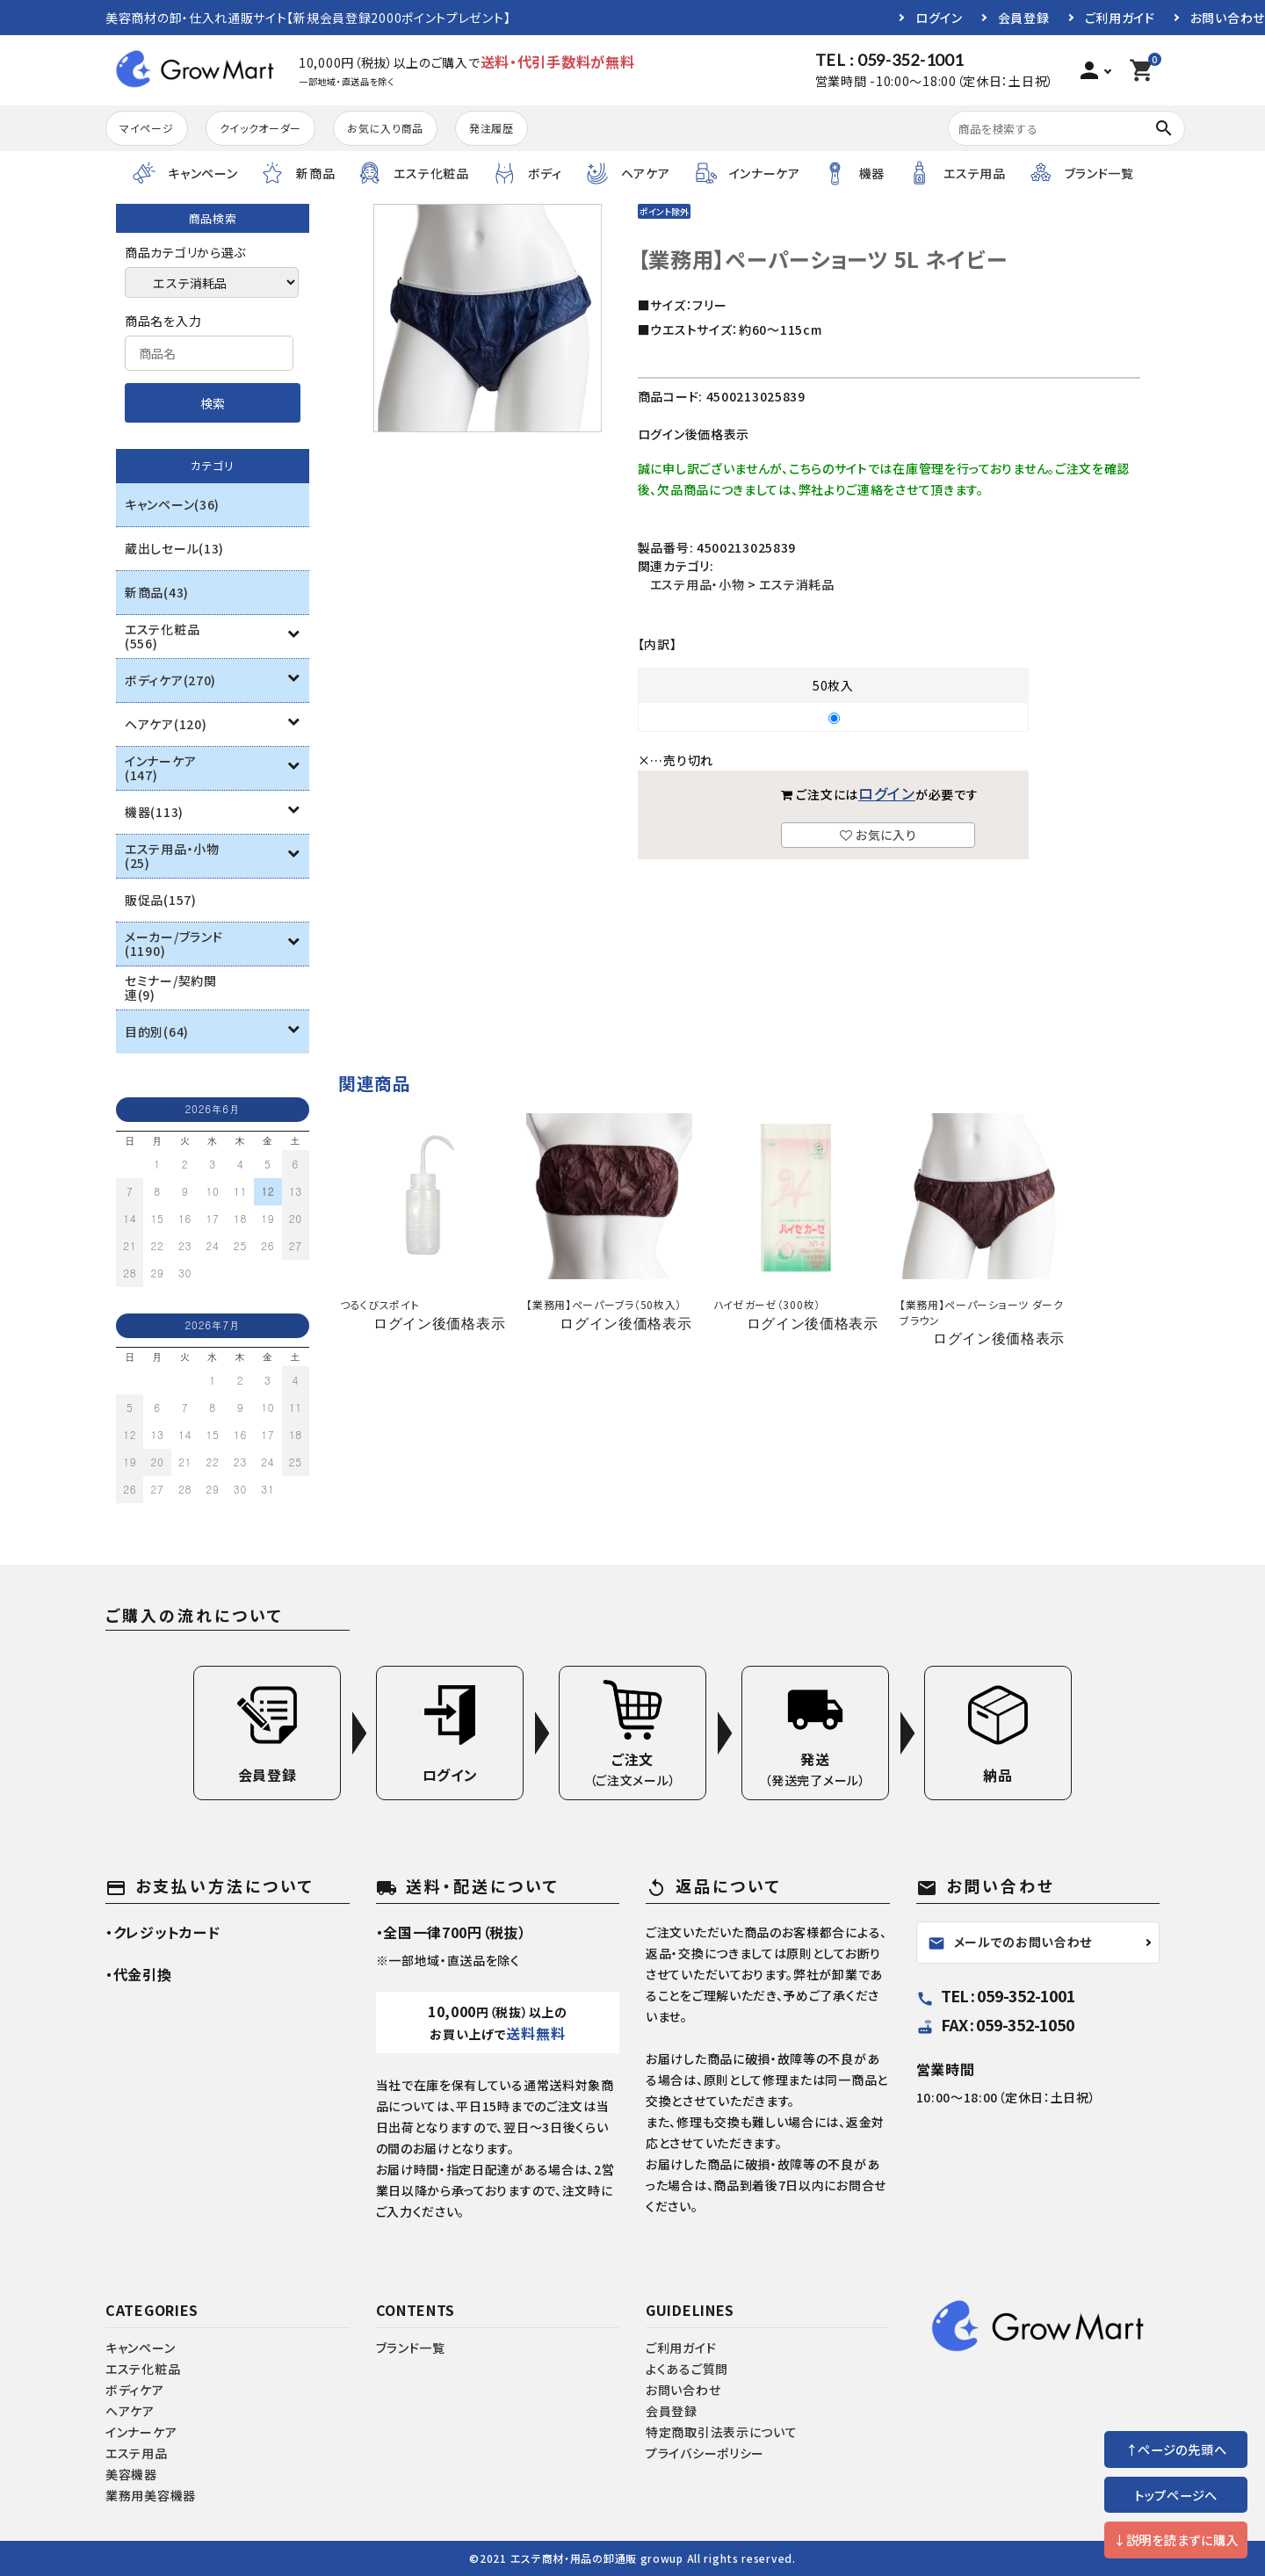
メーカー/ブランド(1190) (173, 943)
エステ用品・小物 (697, 584)
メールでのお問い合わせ (1010, 1942)
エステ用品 (136, 2453)
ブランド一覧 (410, 2347)
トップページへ (1176, 2495)
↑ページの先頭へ (1176, 2449)
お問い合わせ (1227, 17)
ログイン (939, 17)
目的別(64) (157, 1031)
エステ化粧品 (142, 2368)
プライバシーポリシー (705, 2453)
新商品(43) (157, 592)
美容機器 (131, 2474)
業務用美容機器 (150, 2495)
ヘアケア (130, 2411)
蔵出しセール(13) (174, 548)
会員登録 (1024, 17)
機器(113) (154, 812)
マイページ (146, 127)
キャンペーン (140, 2347)
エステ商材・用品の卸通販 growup (596, 2558)
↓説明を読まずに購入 (1176, 2539)
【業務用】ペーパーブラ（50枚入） (604, 1304)
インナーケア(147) (160, 768)
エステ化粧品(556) (162, 636)
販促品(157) (161, 899)
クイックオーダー (261, 127)
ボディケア (134, 2390)
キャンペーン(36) (172, 504)
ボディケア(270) (170, 680)
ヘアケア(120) (165, 724)
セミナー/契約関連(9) (171, 987)
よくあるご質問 (687, 2368)
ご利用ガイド (1120, 17)
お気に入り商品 (385, 127)
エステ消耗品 (796, 584)
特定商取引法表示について (721, 2432)
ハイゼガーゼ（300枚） (766, 1304)
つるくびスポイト (380, 1304)
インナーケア (141, 2432)
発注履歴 (491, 127)
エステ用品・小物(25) (172, 856)
